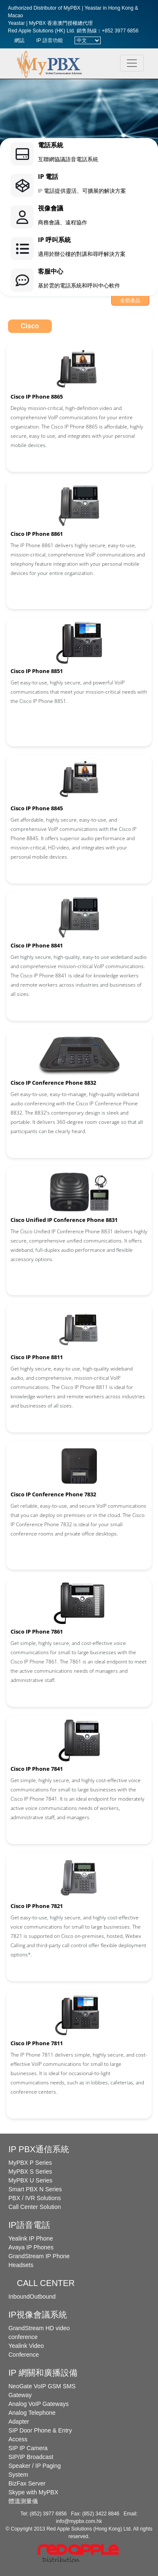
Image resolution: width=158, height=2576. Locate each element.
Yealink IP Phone (30, 2238)
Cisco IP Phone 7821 (37, 1906)
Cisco (30, 326)
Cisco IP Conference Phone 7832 (53, 1494)
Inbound (19, 2296)
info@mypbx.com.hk (79, 2521)
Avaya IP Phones (31, 2247)
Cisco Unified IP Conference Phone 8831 (64, 1220)
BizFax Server (27, 2483)
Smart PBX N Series (35, 2189)
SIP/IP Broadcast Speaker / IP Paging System (34, 2466)
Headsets (20, 2265)
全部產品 (130, 300)
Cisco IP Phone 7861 (37, 1631)
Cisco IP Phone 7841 (37, 1769)
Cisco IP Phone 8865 (37, 396)
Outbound (43, 2296)
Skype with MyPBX (33, 2492)
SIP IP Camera (28, 2448)
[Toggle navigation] (132, 63)
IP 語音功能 (49, 40)
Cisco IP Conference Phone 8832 (53, 1083)
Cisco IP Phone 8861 (37, 534)
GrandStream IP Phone (39, 2256)
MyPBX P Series (30, 2162)
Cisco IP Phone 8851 (37, 671)
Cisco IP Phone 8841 (37, 945)
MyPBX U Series (30, 2180)
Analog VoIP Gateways (38, 2403)
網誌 (19, 40)
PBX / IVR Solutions (34, 2198)
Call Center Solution (34, 2206)
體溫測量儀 (23, 2501)
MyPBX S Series (30, 2171)
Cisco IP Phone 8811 (37, 1357)
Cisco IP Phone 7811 (37, 2043)
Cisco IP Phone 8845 (37, 808)
